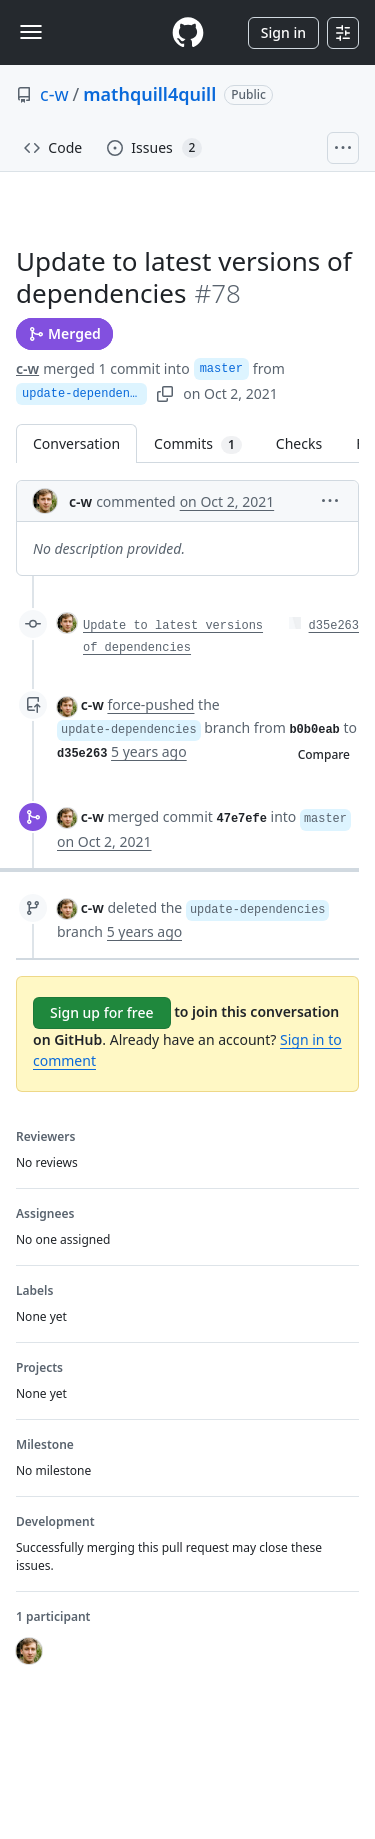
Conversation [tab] (76, 443)
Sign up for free (102, 1012)
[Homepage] (188, 32)
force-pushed (150, 704)
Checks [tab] (299, 443)
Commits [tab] (206, 443)
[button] (330, 499)
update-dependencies (84, 394)
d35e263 (334, 626)
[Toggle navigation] (31, 32)
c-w (54, 94)
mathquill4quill (149, 94)
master (221, 369)
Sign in (283, 32)
